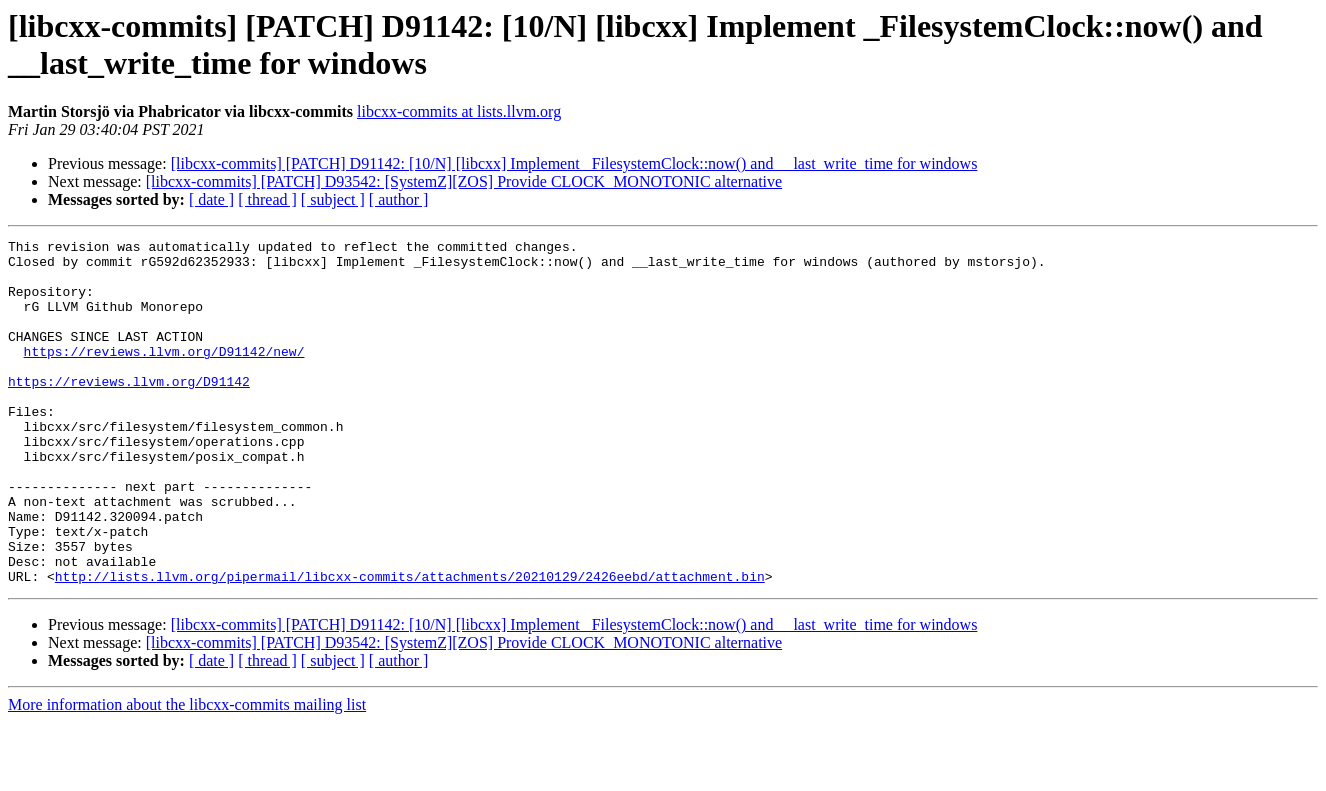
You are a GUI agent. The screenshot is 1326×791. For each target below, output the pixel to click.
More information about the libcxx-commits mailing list (187, 773)
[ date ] (211, 199)
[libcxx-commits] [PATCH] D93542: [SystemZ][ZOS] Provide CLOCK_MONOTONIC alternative (464, 181)
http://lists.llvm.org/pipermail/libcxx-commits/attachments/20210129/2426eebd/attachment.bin (410, 645)
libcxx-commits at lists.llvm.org (459, 111)
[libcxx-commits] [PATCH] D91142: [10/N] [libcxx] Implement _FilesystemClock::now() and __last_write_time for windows (574, 163)
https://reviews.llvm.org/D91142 (129, 411)
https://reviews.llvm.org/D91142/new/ (164, 375)
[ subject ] (333, 199)
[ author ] (399, 199)
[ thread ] (267, 199)
